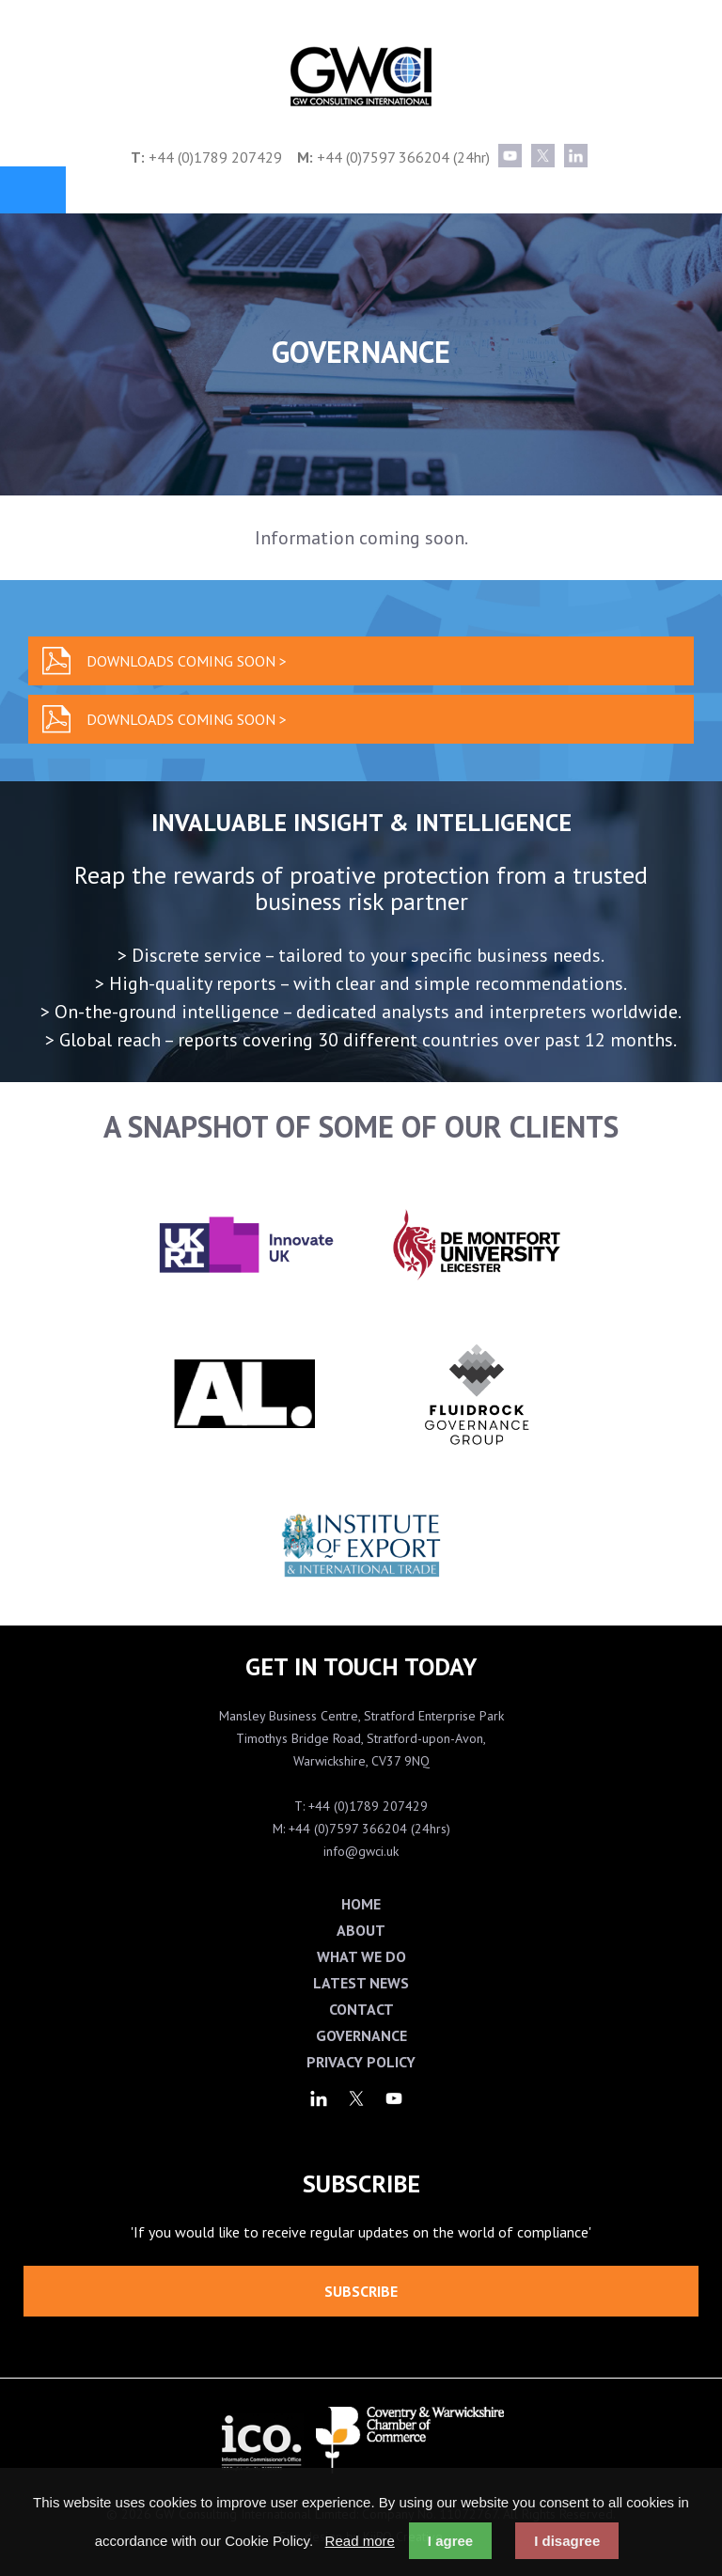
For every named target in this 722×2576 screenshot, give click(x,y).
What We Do (361, 1956)
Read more (360, 2541)
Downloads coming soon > (186, 661)
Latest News (361, 1982)
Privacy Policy (361, 2061)
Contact (361, 2009)
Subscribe (361, 2291)
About (361, 1930)
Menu (33, 189)
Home (361, 1903)
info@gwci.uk (361, 1851)
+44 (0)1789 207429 (215, 157)
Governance (361, 2035)
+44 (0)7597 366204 (383, 157)
